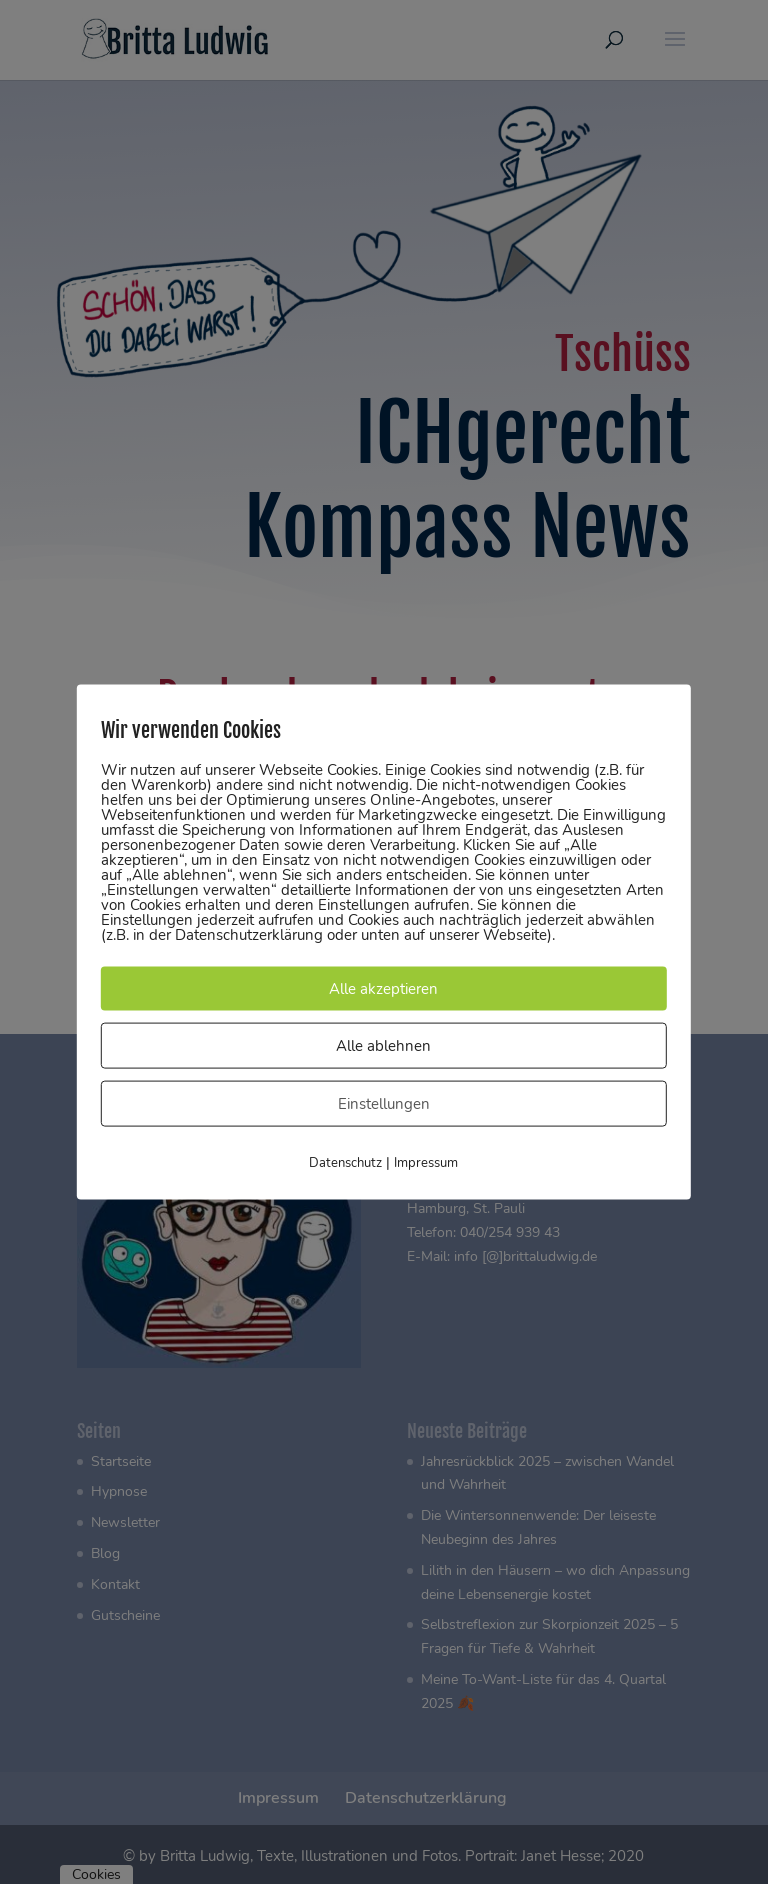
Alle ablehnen (383, 1046)
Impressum (426, 1163)
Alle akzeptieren (383, 989)
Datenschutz (345, 1163)
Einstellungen (384, 1104)
